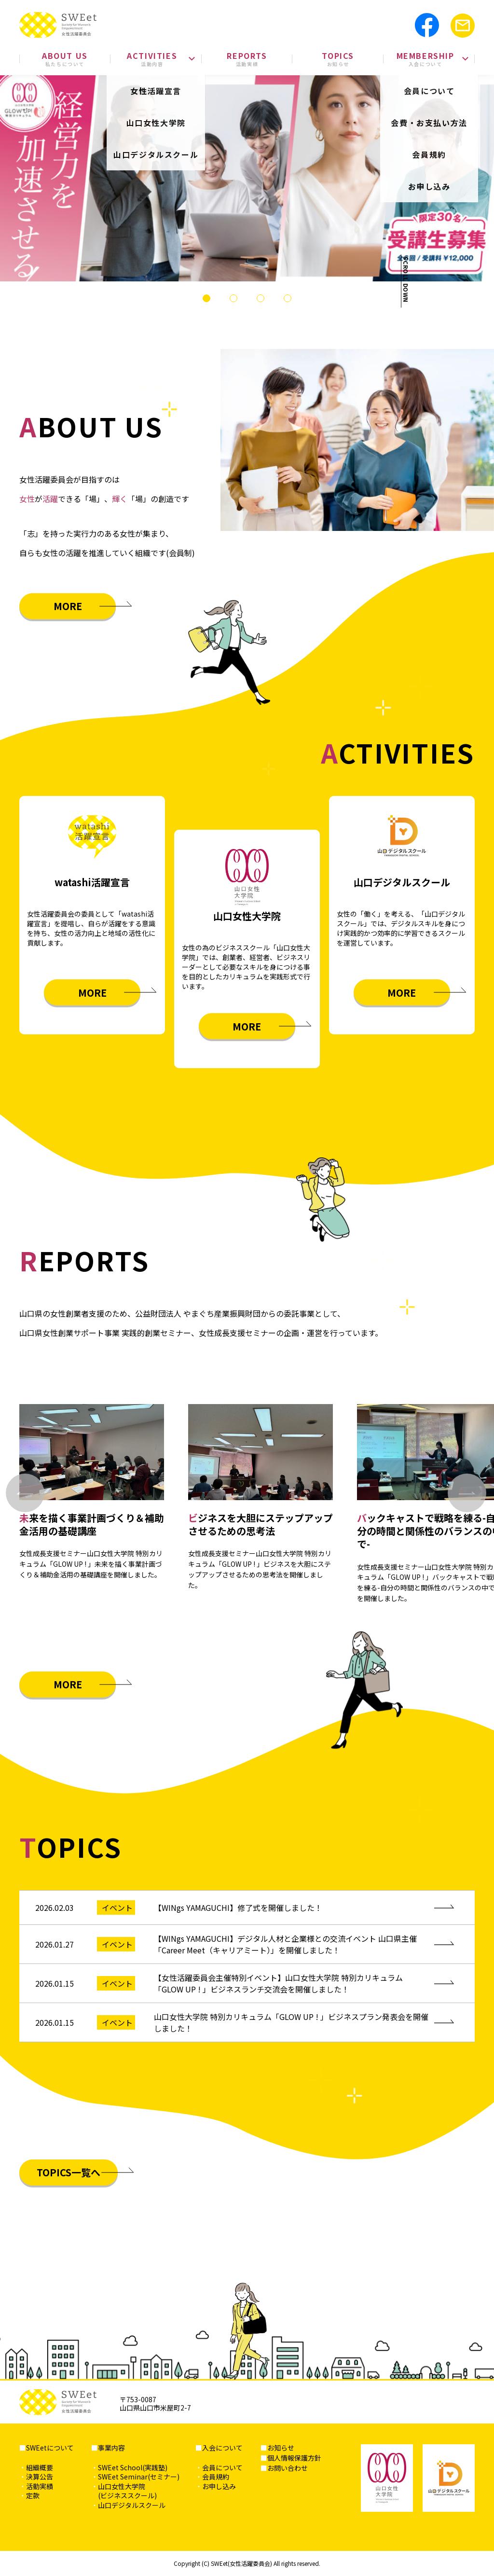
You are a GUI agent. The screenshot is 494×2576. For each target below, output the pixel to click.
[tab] (206, 298)
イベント (117, 1907)
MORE (68, 606)
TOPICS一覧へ (68, 2172)
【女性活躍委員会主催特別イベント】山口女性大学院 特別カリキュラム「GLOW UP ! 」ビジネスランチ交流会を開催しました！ (278, 1983)
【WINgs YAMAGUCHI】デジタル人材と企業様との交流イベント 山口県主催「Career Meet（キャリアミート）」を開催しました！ (285, 1944)
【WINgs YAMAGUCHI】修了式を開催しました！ (238, 1907)
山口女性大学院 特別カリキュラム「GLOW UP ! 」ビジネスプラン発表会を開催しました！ (291, 2022)
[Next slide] (467, 1493)
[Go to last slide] (25, 1493)
